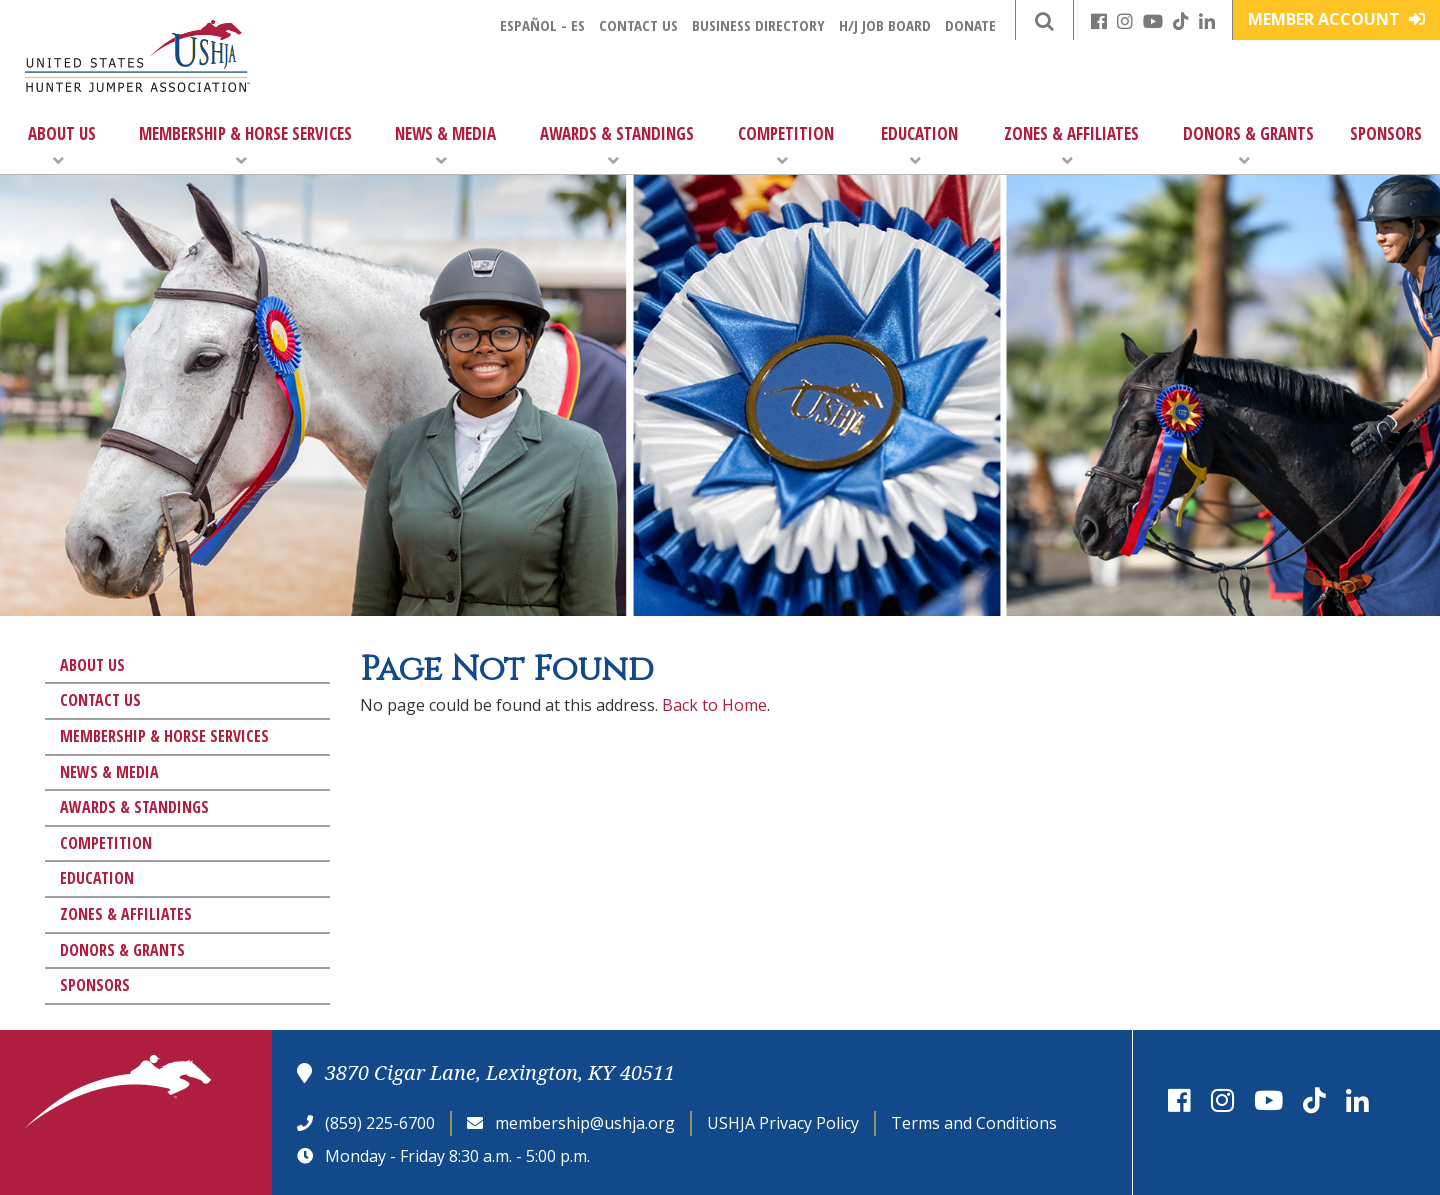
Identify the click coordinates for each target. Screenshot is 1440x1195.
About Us (62, 145)
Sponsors (1386, 133)
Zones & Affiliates (1071, 145)
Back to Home (714, 705)
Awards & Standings (617, 145)
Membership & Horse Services (245, 145)
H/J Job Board (885, 25)
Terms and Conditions (974, 1123)
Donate (970, 25)
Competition (786, 145)
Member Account (1336, 19)
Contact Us (638, 25)
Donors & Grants (1248, 145)
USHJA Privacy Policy (783, 1123)
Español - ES (542, 25)
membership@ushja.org (585, 1123)
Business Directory (758, 25)
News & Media (445, 145)
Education (919, 145)
